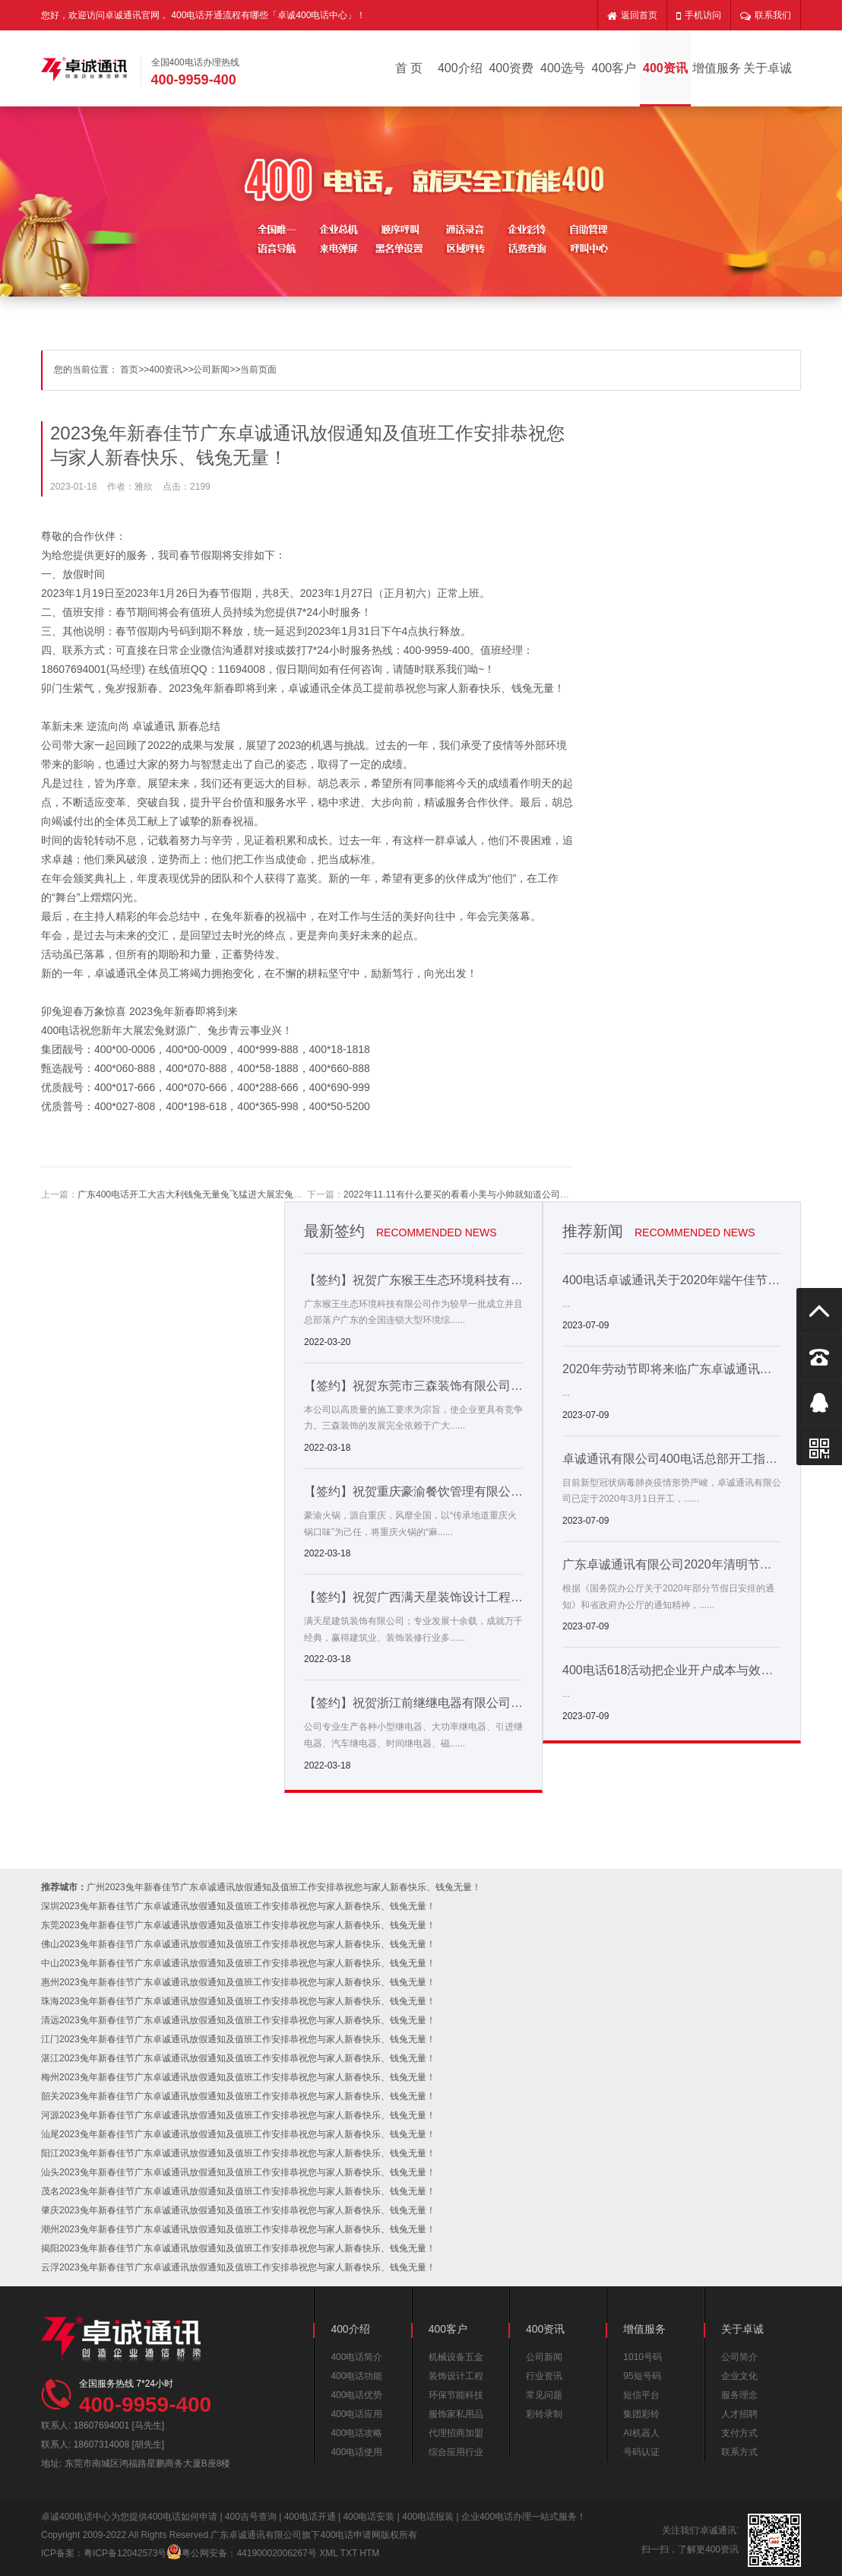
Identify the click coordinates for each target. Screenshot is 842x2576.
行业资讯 (544, 2376)
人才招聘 (739, 2414)
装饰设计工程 (456, 2376)
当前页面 (258, 369)
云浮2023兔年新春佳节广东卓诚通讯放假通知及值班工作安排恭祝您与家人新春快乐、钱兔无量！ (238, 2267)
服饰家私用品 (456, 2414)
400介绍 (460, 68)
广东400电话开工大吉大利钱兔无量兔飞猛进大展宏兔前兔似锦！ (208, 1194)
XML (328, 2553)
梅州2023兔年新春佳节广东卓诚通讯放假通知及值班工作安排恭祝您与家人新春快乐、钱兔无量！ (238, 2077)
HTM (369, 2553)
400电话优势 (356, 2395)
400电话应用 (356, 2414)
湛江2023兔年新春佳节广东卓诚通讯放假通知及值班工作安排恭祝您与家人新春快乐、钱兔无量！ (238, 2058)
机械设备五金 (456, 2357)
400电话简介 (356, 2357)
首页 (129, 369)
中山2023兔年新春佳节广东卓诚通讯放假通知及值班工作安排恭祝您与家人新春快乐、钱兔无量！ (238, 1963)
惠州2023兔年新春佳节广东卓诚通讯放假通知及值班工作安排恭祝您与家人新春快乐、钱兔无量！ (238, 1982)
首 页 (409, 68)
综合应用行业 (456, 2452)
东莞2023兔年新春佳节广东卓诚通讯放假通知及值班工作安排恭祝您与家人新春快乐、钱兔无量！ (238, 1925)
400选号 (562, 68)
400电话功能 (356, 2376)
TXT (348, 2553)
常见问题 (544, 2395)
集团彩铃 (641, 2414)
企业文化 (739, 2376)
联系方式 (739, 2452)
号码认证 (641, 2452)
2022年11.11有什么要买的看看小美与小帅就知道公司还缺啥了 (470, 1194)
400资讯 (665, 68)
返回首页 (632, 15)
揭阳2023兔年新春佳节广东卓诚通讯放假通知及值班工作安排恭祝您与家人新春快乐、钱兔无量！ (238, 2248)
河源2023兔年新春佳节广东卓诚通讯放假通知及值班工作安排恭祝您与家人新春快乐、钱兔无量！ (238, 2115)
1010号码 (642, 2357)
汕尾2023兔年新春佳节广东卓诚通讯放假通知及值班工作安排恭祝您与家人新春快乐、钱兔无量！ (238, 2134)
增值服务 (716, 68)
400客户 (614, 68)
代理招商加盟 (456, 2433)
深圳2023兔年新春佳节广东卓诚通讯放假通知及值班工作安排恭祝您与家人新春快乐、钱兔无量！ (238, 1906)
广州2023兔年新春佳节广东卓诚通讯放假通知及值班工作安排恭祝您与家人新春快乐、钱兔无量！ (284, 1887)
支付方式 (739, 2433)
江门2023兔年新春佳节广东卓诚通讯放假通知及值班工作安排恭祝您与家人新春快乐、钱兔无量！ (238, 2039)
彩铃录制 (544, 2414)
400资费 (511, 68)
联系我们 (765, 15)
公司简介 (739, 2357)
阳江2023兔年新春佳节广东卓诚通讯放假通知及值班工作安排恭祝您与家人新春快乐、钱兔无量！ (238, 2153)
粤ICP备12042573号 (125, 2553)
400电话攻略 (356, 2433)
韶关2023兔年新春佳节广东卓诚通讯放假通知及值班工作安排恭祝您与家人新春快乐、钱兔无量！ (238, 2096)
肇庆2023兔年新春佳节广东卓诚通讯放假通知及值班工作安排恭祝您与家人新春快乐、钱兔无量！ (238, 2210)
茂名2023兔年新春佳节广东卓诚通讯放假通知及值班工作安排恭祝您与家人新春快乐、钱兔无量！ (238, 2191)
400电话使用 (356, 2452)
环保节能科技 (456, 2395)
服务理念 (739, 2395)
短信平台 (641, 2395)
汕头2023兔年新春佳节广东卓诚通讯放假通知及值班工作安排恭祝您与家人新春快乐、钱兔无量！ (238, 2172)
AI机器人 (641, 2433)
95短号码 (641, 2376)
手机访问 (698, 15)
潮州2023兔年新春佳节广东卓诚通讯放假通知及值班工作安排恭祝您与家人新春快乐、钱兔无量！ (238, 2229)
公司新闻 (211, 369)
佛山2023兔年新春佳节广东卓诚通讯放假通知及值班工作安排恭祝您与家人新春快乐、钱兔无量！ (238, 1944)
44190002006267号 (276, 2553)
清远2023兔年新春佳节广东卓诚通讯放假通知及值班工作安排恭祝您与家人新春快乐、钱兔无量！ (238, 2020)
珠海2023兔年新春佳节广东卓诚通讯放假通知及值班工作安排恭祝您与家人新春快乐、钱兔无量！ (238, 2001)
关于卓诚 (767, 68)
